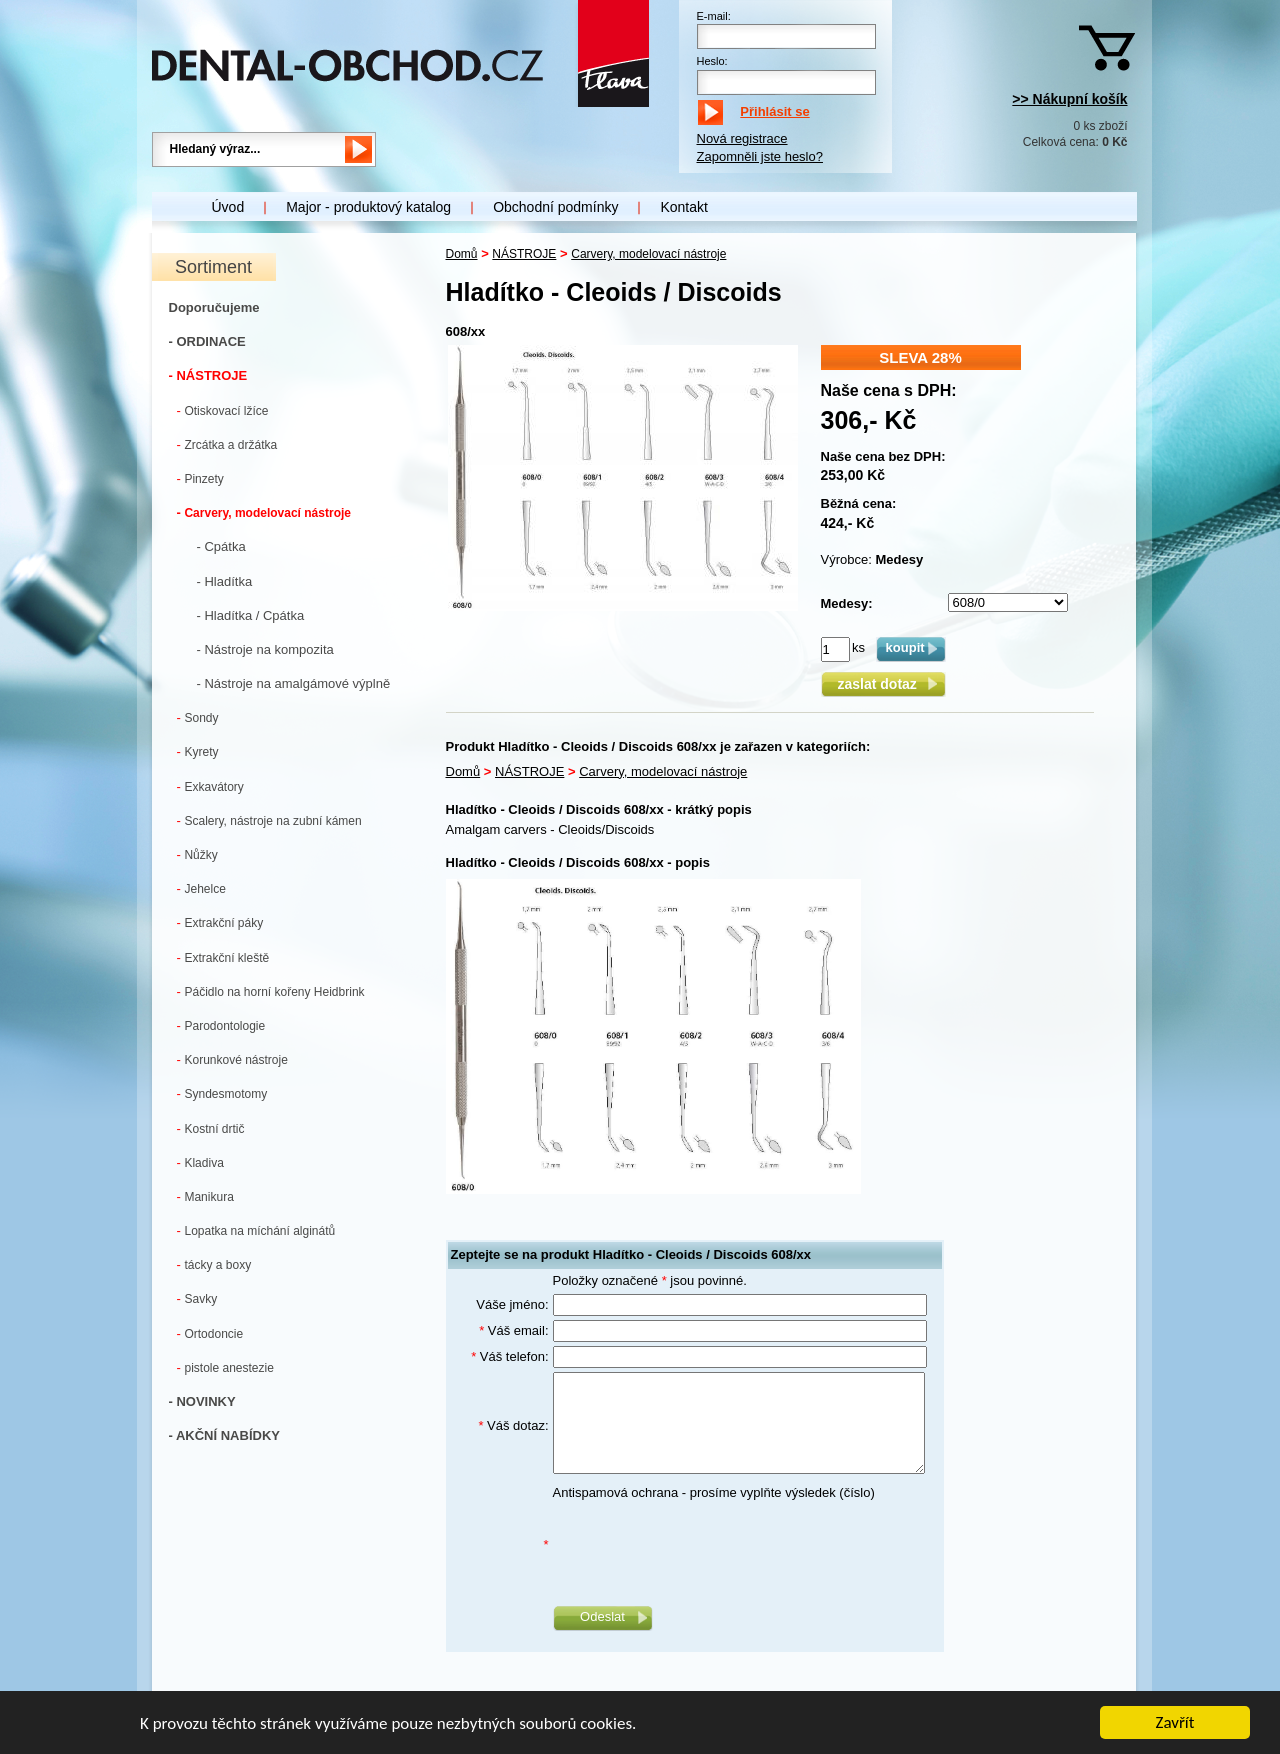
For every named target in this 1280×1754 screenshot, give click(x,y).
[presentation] (705, 1545)
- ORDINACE (207, 341)
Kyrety (198, 751)
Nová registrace (742, 138)
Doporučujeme (214, 307)
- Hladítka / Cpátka (251, 615)
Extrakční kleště (223, 957)
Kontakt (683, 207)
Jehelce (201, 888)
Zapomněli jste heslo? (760, 156)
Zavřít (1175, 1723)
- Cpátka (221, 546)
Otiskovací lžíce (223, 410)
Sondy (198, 717)
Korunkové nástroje (232, 1059)
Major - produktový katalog (368, 207)
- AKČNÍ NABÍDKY (224, 1435)
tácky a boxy (214, 1264)
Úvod (228, 207)
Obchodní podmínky (555, 207)
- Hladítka (225, 581)
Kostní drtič (211, 1128)
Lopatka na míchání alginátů (256, 1230)
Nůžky (197, 854)
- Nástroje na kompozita (265, 649)
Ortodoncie (210, 1333)
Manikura (205, 1196)
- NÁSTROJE (208, 375)
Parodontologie (221, 1025)
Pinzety (200, 478)
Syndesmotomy (222, 1093)
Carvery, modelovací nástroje (264, 512)
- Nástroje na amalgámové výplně (294, 683)
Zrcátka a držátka (227, 444)
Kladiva (200, 1162)
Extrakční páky (220, 922)
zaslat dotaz (882, 684)
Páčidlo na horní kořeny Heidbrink (271, 991)
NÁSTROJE (524, 254)
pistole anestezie (225, 1367)
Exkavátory (210, 786)
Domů (462, 254)
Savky (197, 1298)
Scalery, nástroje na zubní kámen (269, 820)
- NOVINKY (202, 1401)
